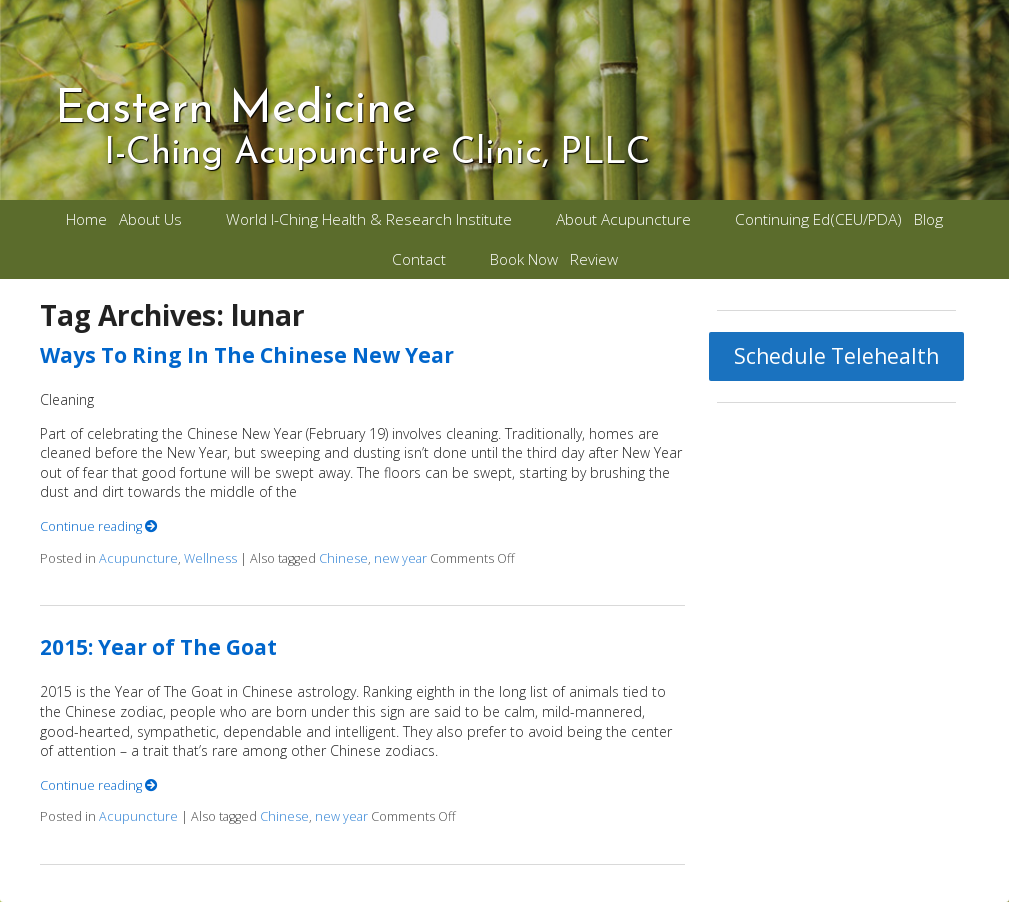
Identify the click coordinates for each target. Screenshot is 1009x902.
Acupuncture (138, 558)
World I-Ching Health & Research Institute (369, 219)
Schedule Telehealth (836, 356)
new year (400, 558)
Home (86, 219)
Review (594, 259)
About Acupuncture (623, 219)
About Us (150, 219)
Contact (419, 259)
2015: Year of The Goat (158, 647)
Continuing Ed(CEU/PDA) (818, 219)
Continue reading (99, 526)
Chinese (343, 558)
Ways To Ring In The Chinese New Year (247, 355)
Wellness (210, 558)
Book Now (524, 259)
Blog (928, 219)
